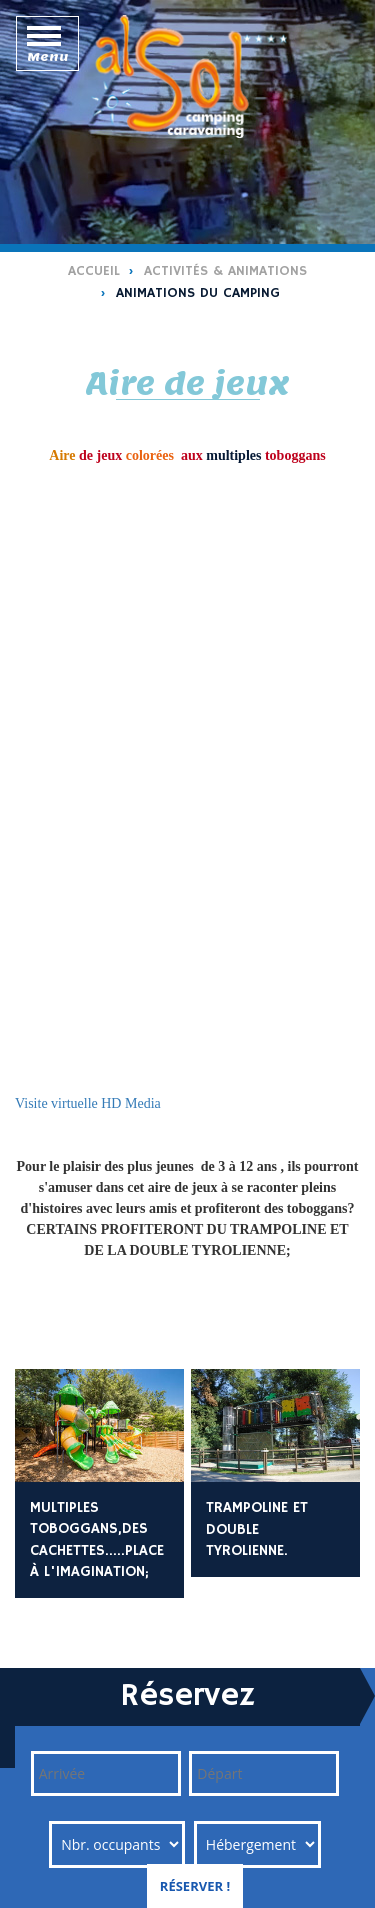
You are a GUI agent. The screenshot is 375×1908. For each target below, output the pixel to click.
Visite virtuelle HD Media (88, 1103)
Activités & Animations (225, 271)
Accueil (94, 271)
